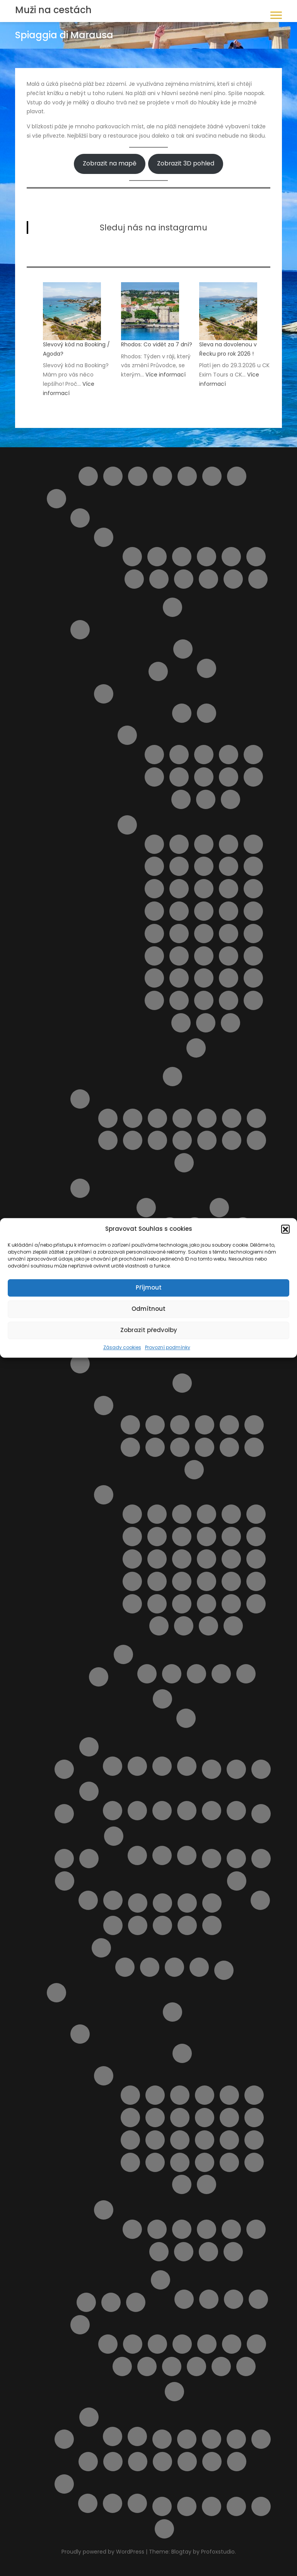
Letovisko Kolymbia (155, 2140)
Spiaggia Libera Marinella (208, 1626)
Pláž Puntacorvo (157, 1581)
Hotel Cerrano (246, 1673)
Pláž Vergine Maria (154, 1000)
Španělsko (89, 2417)
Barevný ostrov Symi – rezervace (113, 476)
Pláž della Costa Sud (253, 866)
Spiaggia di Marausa (253, 1000)
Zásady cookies (122, 1347)
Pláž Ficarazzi (154, 888)
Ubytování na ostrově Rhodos (160, 2280)
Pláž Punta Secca (228, 956)
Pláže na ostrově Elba (206, 668)
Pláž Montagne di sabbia (253, 933)
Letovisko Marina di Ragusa (228, 777)
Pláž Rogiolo (206, 1581)
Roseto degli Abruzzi (134, 579)
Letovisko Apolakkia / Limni (155, 2095)
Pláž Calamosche (179, 866)
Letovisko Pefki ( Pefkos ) (179, 2162)
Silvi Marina (208, 579)
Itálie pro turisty (56, 498)
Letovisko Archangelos (179, 2095)
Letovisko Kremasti (179, 2140)
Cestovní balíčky (137, 476)
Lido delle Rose (108, 1118)
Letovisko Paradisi (155, 2162)
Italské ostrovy (80, 629)
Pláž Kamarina (154, 911)
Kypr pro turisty (89, 1747)
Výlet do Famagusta (212, 2461)
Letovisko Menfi (253, 777)
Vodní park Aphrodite (112, 2503)
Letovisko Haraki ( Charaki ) (130, 2117)
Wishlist (211, 2506)
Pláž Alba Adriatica (132, 1118)
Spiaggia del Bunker (256, 1603)
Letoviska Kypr (261, 1769)
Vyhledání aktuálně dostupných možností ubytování (162, 2461)
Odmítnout (148, 1309)
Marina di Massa (254, 1447)
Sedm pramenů (147, 2366)
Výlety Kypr (64, 2484)
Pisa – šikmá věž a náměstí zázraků (186, 1718)
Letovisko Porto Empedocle (181, 799)
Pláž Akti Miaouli (231, 2229)
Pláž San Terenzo (256, 1581)
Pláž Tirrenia (157, 1603)
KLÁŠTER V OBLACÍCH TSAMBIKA (182, 2344)
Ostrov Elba (183, 649)
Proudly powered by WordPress (103, 2552)
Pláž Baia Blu (206, 1514)
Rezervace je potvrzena (125, 1967)
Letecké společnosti (211, 1769)
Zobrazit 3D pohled (185, 163)
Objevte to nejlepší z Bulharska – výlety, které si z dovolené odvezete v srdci (162, 1903)
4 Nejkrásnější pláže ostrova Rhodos (108, 2344)
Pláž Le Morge (108, 1140)
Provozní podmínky (167, 1347)
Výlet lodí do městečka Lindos (196, 2366)
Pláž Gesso (132, 1559)
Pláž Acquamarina (203, 844)
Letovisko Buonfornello (179, 754)
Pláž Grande (228, 888)
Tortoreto (233, 579)
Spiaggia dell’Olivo (159, 1626)
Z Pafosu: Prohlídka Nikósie (137, 2503)
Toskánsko (80, 1363)
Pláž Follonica (256, 1536)
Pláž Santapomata (132, 1603)
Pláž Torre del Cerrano (207, 1140)
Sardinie (80, 1188)
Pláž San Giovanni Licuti (154, 978)
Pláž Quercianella (181, 1581)
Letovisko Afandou (130, 2095)
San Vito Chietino (183, 579)
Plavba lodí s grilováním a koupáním (113, 1925)
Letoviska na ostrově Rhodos (103, 2075)
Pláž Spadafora (228, 978)
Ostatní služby (236, 1881)
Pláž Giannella (157, 1559)
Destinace (187, 476)
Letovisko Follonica (204, 1425)
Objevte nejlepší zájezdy (260, 1900)
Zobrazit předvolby (148, 1330)
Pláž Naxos (154, 956)
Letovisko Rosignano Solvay (155, 1447)
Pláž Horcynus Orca (253, 888)
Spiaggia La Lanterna (230, 1022)
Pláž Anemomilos (159, 2251)
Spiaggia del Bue (203, 1000)
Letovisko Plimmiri (204, 2162)
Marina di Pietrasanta (194, 1469)
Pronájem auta (111, 2302)
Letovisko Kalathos (204, 2117)
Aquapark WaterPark (132, 2344)
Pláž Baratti (231, 1514)
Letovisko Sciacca (205, 799)
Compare (162, 476)
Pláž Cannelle (132, 1536)
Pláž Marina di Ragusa (154, 933)
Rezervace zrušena (174, 1967)
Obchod (137, 1903)
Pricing (224, 1970)
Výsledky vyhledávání (186, 2506)
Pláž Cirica (228, 866)
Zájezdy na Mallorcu (236, 1810)
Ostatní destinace (212, 1903)
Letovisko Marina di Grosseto (254, 1425)
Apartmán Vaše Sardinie (171, 1673)
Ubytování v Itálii (123, 1654)
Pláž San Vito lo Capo (179, 978)
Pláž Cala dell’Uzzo (154, 866)
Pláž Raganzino (253, 956)
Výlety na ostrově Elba (162, 2506)
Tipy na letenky (162, 2439)
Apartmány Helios (233, 2299)
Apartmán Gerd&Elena (184, 2299)
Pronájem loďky (122, 2366)
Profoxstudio (218, 2552)
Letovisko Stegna (181, 2184)
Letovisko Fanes (229, 2095)
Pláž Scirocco (203, 978)
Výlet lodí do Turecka (221, 2366)
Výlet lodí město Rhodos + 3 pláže (246, 2366)
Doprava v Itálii (172, 607)
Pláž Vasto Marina (256, 1140)
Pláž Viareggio (181, 1603)
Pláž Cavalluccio (182, 1118)
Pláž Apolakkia (208, 2251)
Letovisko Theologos (206, 2184)
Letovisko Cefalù (253, 754)
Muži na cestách (53, 9)
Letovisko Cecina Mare (179, 1425)
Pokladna (212, 1925)
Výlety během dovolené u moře (236, 2461)
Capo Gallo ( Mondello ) (154, 754)
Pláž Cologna (207, 1118)
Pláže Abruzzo (80, 1099)
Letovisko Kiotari (130, 2140)
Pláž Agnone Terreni (228, 844)
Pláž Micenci (203, 933)
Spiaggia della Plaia (228, 1000)
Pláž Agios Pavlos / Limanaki (206, 2229)
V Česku (162, 1855)
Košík (64, 1769)
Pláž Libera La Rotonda (231, 1559)
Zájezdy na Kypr (186, 1766)
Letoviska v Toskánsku (103, 1405)
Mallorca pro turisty (89, 1791)
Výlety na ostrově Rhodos (80, 2324)
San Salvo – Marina (159, 579)
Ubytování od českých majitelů (236, 2439)
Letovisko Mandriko (254, 2140)
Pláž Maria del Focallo (253, 911)
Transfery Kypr (112, 1766)
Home (236, 476)
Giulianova (157, 556)
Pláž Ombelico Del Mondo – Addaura (162, 1925)
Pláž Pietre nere (179, 956)
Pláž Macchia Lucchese (132, 1581)
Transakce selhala (199, 1967)
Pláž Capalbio (157, 1536)
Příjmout (149, 1287)
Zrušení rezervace (164, 2529)
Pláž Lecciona (206, 1559)
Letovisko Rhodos (229, 2162)
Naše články (113, 1836)
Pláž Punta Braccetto (203, 956)
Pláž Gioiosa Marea (203, 888)
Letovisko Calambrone (130, 1425)
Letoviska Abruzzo (103, 537)
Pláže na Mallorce (162, 1810)
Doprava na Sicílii (206, 713)
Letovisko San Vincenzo (179, 1447)
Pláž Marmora (179, 933)
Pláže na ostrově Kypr (187, 1925)
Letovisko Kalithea (254, 2117)
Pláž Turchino (231, 1140)
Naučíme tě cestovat (211, 1858)
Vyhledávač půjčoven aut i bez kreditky (187, 2461)
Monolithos (207, 2344)
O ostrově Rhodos (80, 2034)
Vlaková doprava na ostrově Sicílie (137, 2461)
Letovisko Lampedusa (203, 777)
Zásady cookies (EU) (261, 2506)
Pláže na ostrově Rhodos (103, 2210)
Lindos (64, 1813)
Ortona (187, 1903)
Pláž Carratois (203, 866)
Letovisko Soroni (254, 2162)
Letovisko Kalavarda (229, 2117)
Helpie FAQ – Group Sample (212, 476)
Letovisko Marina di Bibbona (229, 1425)
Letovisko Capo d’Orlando (203, 754)
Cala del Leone (132, 1514)
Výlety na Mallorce (211, 1810)
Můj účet (261, 1813)
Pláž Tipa (253, 978)
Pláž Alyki (256, 2229)
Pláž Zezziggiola (206, 1603)
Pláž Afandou (132, 2229)
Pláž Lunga (256, 1559)
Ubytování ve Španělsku (112, 2436)
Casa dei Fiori (196, 1673)
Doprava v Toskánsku (182, 1383)
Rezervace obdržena (149, 1967)
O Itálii (172, 1076)
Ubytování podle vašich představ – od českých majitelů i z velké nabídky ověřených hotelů (261, 2439)
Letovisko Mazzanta (130, 1447)
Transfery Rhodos (135, 2302)
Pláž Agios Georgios (181, 2229)
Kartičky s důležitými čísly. (137, 1855)
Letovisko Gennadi (254, 2095)
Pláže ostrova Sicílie (127, 825)
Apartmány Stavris (258, 2299)
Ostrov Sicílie (103, 694)
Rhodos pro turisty (56, 1992)
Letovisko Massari (130, 2162)
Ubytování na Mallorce (186, 1810)
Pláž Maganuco (203, 911)
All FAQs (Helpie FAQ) (88, 476)
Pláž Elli (233, 2251)
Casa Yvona (221, 1673)
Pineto (256, 556)
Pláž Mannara (228, 911)
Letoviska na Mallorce (137, 1810)
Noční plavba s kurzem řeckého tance (231, 2344)
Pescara (231, 556)
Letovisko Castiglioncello (155, 1425)
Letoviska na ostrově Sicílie (127, 735)
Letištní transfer (172, 2012)
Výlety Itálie (162, 1699)
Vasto (258, 579)
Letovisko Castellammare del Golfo (228, 754)
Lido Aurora (179, 844)
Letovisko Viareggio (229, 1447)
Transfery (186, 2439)
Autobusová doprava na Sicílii (181, 713)
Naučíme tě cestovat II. (261, 1858)
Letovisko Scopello (230, 799)
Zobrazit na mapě (110, 163)
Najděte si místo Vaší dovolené (89, 1858)
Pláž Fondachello (179, 888)
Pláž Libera (179, 911)
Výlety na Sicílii (196, 1048)
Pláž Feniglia (206, 1536)
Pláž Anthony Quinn (183, 2251)
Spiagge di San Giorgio (231, 1603)
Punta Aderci (184, 1162)
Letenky (236, 1769)
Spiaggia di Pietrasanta (183, 1626)
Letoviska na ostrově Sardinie (146, 1207)
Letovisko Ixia (179, 2117)
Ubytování (211, 2439)
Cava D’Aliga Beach (154, 844)
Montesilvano (206, 556)
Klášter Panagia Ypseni (157, 2344)
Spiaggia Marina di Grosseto (233, 1626)
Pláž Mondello (228, 933)
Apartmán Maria (208, 2299)
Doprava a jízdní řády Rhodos (182, 2053)
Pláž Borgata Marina (157, 1118)
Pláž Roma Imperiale (231, 1581)
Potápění (256, 2344)
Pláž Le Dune (181, 1559)
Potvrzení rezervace (101, 1948)
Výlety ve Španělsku (137, 2436)
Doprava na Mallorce (112, 1810)
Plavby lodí (86, 2302)
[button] (285, 1229)
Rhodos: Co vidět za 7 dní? (156, 344)
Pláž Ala (181, 1514)
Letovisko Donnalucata (154, 777)
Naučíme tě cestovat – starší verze (236, 1858)
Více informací (165, 374)
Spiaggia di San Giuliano (205, 1022)
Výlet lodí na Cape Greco (162, 1766)
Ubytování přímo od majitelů (88, 2461)
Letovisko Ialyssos (155, 2117)
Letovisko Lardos (204, 2140)
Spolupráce (113, 1900)
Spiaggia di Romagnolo (181, 1022)
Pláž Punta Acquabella (157, 1140)
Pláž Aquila (137, 1925)
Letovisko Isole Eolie (179, 777)
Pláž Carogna (181, 1536)
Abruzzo (80, 518)
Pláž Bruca (253, 844)
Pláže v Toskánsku (103, 1494)
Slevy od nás (64, 2439)
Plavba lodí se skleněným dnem (87, 2503)
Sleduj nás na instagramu (153, 227)
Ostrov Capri (158, 671)
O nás (64, 1881)
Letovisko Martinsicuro (181, 556)
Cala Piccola (157, 1514)
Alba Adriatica (132, 556)
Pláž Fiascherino (231, 1536)
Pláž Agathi (157, 2229)
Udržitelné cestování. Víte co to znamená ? (113, 2461)
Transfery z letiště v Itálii (98, 1677)
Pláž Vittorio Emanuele (179, 1000)
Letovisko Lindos (229, 2140)
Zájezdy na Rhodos (174, 2391)
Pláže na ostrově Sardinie (219, 1207)
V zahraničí (186, 1855)
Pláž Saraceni (182, 1140)
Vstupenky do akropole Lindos (171, 2366)
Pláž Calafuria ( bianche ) (256, 1514)
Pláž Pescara (132, 1140)
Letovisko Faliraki (204, 2095)
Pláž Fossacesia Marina (231, 1118)
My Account (64, 1858)
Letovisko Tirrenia (204, 1447)
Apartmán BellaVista (147, 1673)
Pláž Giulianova (256, 1118)
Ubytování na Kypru (137, 1766)
